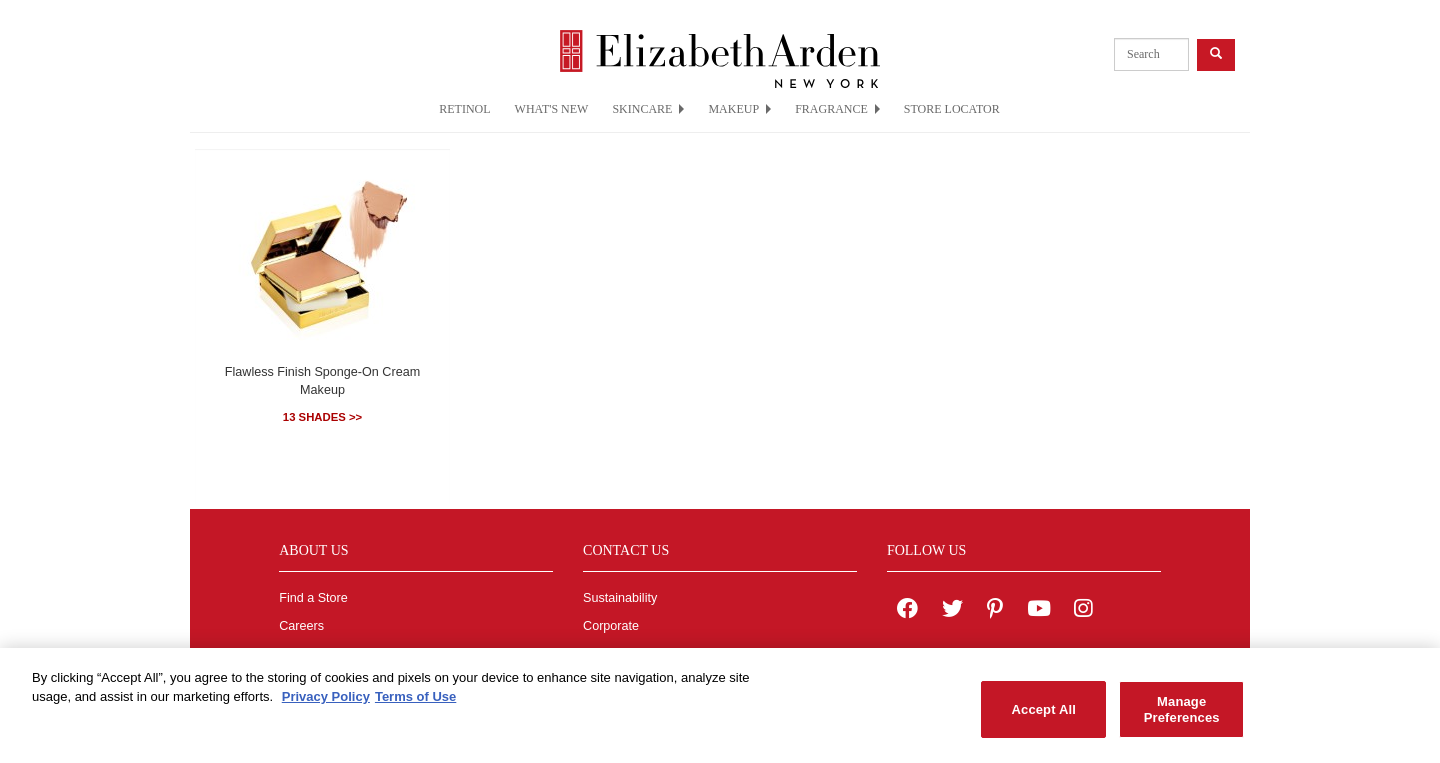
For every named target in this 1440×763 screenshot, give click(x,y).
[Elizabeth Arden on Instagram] (1083, 611)
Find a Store (313, 598)
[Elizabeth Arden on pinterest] (995, 611)
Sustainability (620, 598)
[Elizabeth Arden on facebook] (907, 611)
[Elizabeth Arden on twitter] (952, 611)
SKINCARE (648, 109)
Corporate (611, 626)
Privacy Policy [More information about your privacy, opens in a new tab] (326, 702)
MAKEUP (739, 109)
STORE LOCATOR (952, 109)
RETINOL (464, 109)
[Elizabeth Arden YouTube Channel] (1039, 611)
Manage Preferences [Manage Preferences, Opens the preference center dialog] (1182, 714)
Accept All (1044, 714)
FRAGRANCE (837, 109)
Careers (301, 626)
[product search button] (1216, 54)
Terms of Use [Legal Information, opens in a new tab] (415, 702)
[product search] (1151, 54)
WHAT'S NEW (552, 109)
